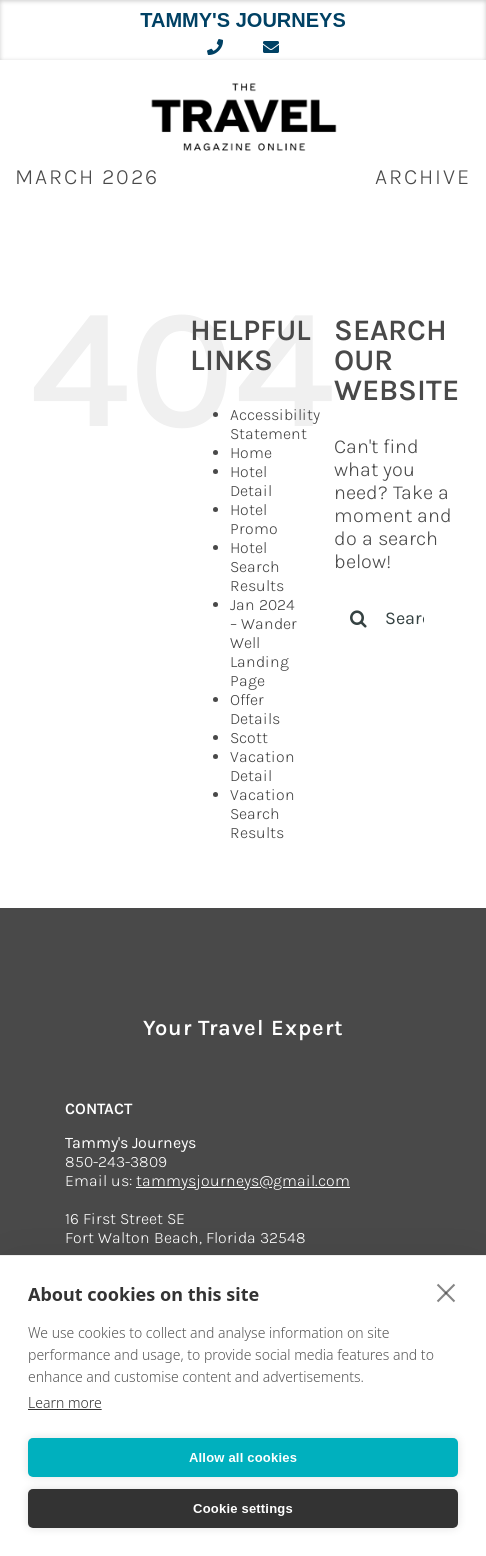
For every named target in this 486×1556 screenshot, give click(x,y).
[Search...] (395, 618)
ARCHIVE (423, 177)
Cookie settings (243, 1508)
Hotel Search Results (257, 566)
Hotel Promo (254, 519)
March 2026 (87, 177)
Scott (249, 737)
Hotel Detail (251, 481)
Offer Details (255, 709)
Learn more (65, 1402)
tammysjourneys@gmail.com (243, 1180)
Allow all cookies (243, 1457)
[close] (446, 1292)
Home (251, 452)
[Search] (359, 618)
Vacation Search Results (262, 813)
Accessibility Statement (275, 424)
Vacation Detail (262, 766)
